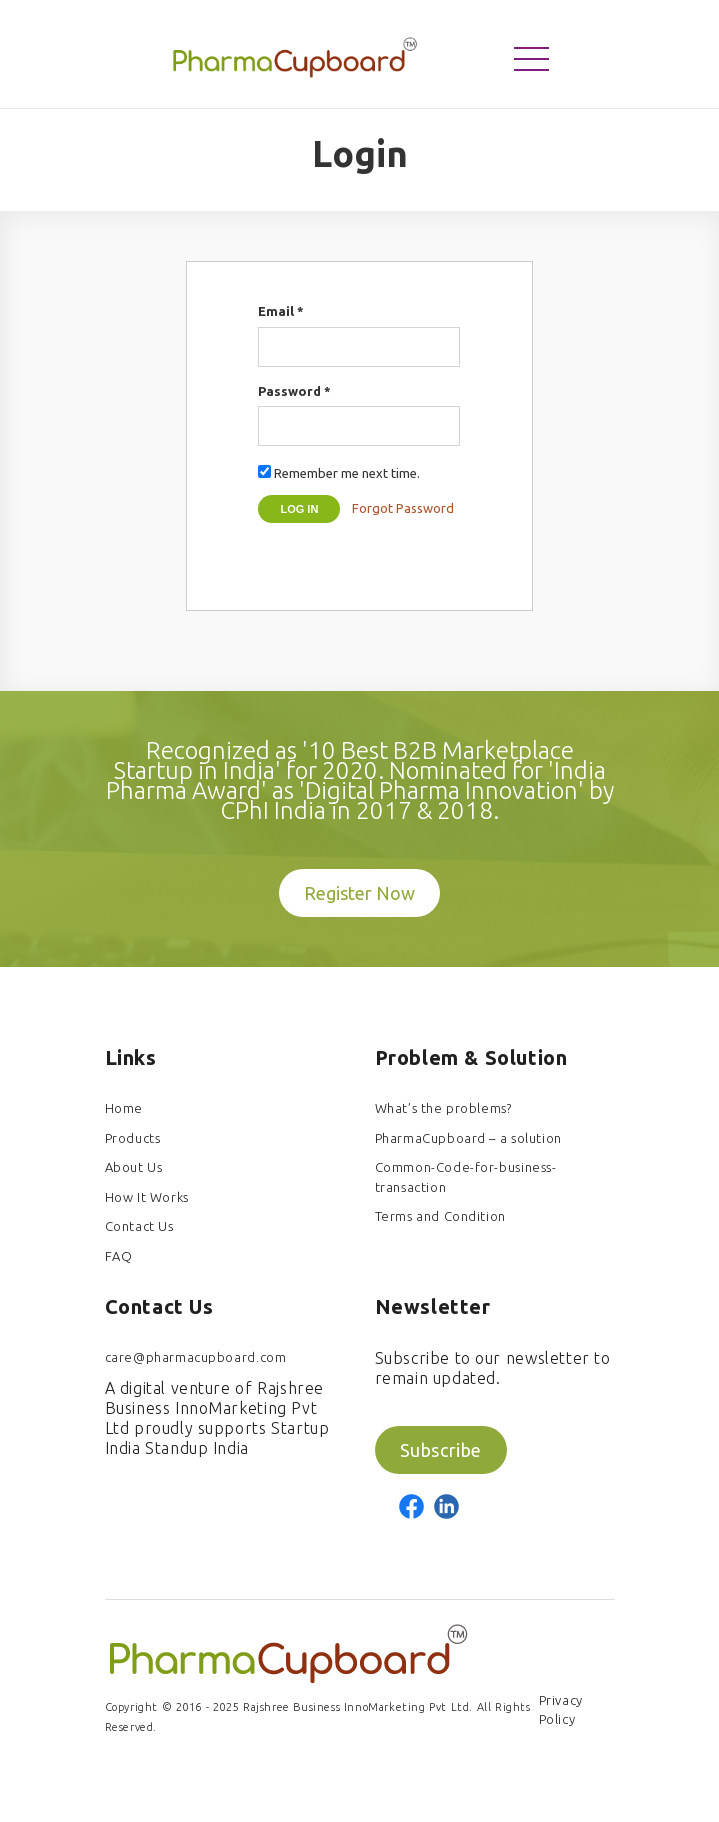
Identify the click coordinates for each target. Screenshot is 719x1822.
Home (124, 1108)
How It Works (147, 1197)
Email (281, 311)
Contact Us (139, 1226)
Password (294, 391)
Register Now (359, 893)
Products (133, 1138)
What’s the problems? (443, 1108)
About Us (134, 1167)
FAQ (119, 1256)
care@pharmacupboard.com (196, 1357)
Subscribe (441, 1450)
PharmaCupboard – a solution (468, 1138)
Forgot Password (403, 508)
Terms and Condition (440, 1216)
